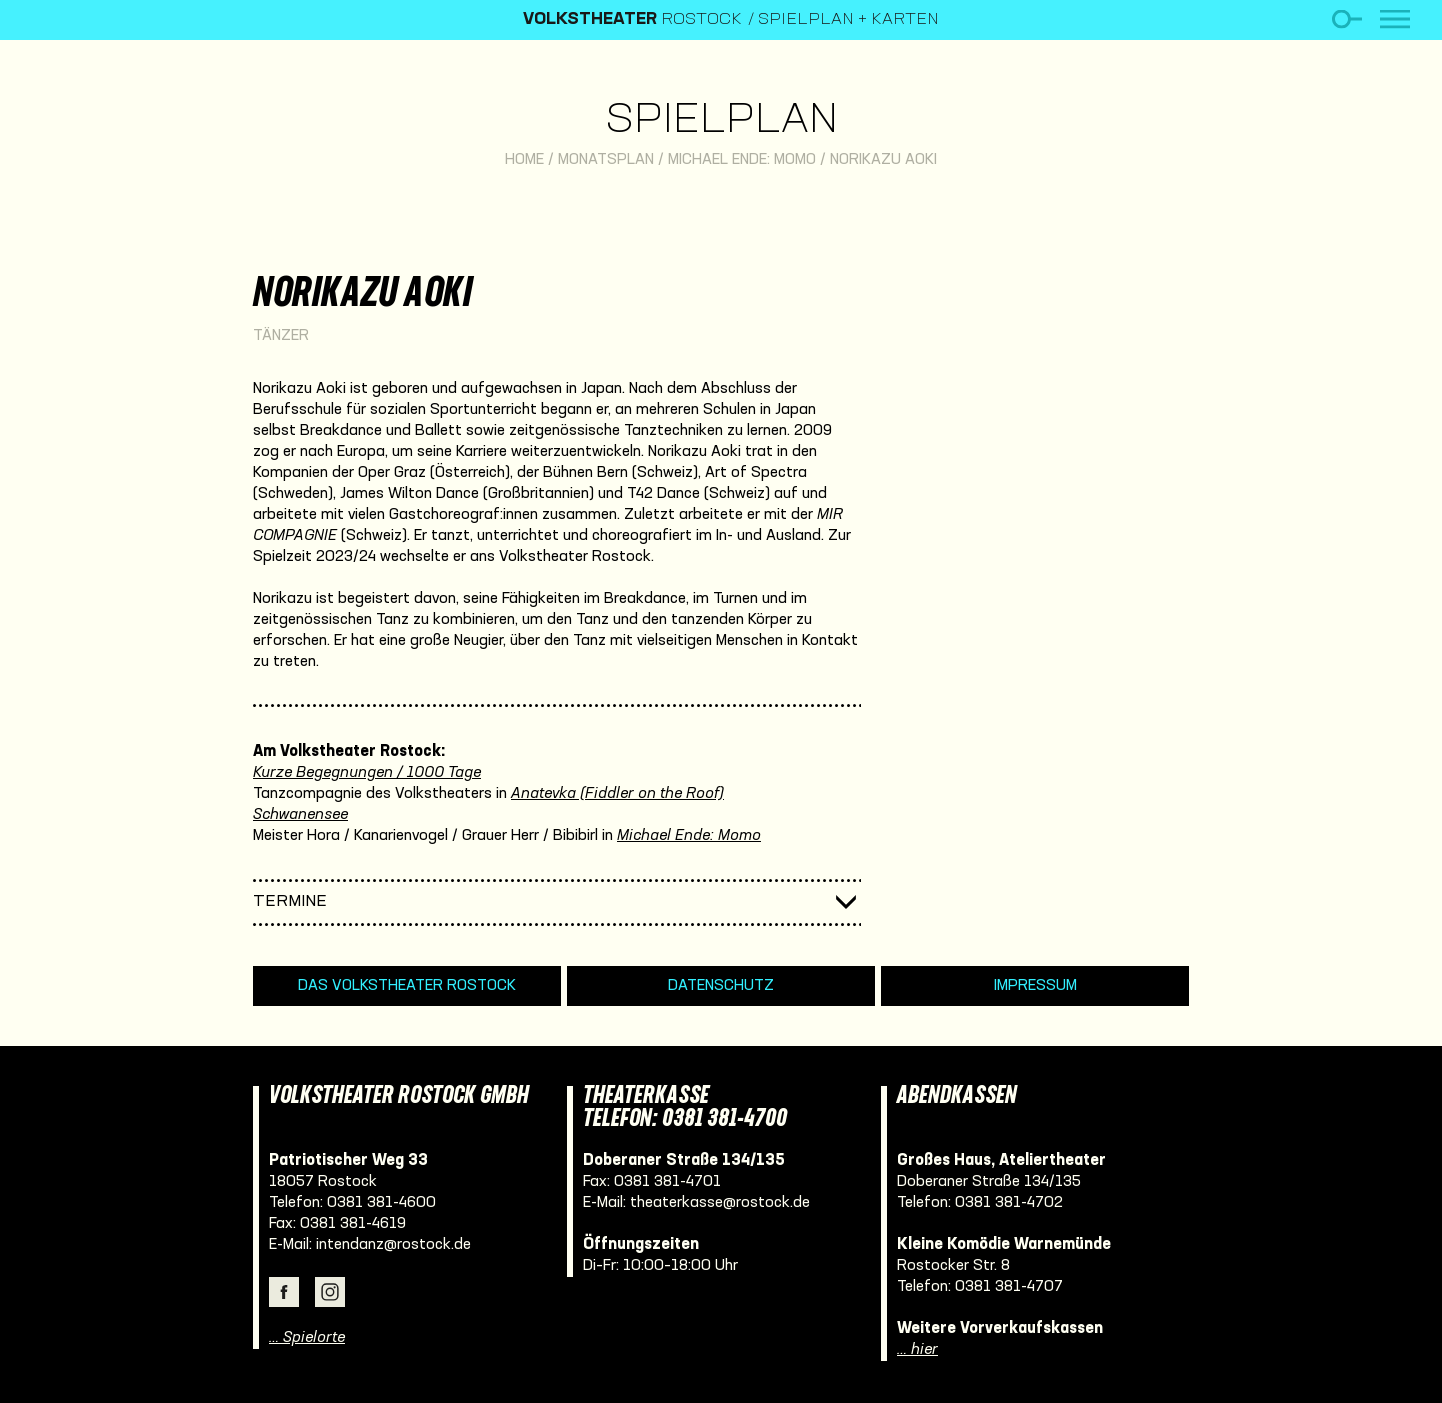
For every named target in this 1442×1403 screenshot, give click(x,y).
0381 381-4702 (1009, 1203)
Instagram (330, 1292)
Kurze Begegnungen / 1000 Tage (367, 773)
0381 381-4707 (1009, 1287)
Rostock (632, 20)
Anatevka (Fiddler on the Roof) (617, 794)
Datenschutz (721, 986)
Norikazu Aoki (883, 160)
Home (524, 160)
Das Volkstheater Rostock (407, 986)
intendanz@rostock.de (393, 1245)
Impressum (1035, 986)
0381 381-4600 (381, 1203)
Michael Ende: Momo (742, 160)
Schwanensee (300, 815)
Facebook (284, 1292)
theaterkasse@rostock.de (720, 1203)
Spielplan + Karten (848, 20)
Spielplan (721, 121)
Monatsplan (606, 160)
